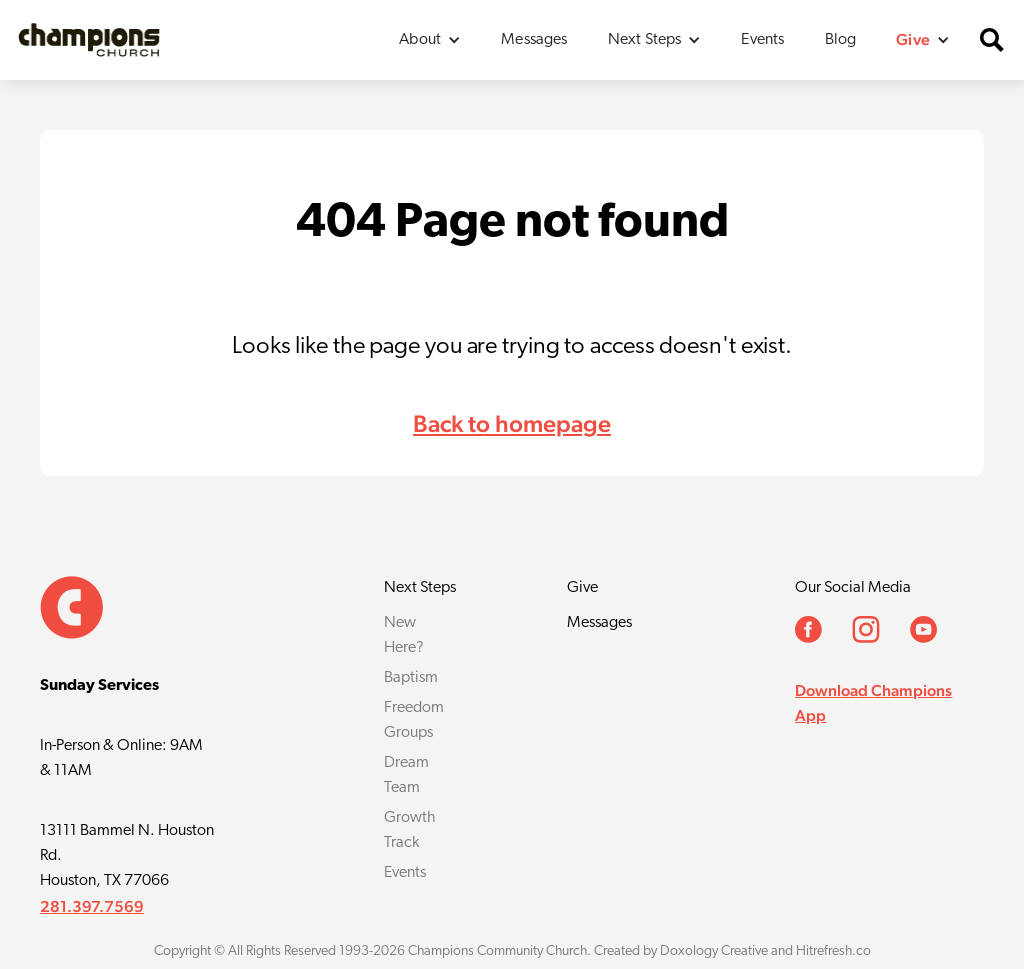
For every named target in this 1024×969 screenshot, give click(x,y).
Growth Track (410, 830)
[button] (430, 40)
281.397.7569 (92, 906)
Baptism (411, 678)
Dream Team (406, 775)
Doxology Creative (714, 951)
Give (582, 588)
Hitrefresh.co (833, 951)
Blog (841, 40)
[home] (89, 39)
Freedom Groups (414, 720)
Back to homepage (512, 423)
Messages (534, 40)
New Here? (404, 635)
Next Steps (420, 588)
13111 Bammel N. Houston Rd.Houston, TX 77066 (127, 856)
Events (762, 40)
